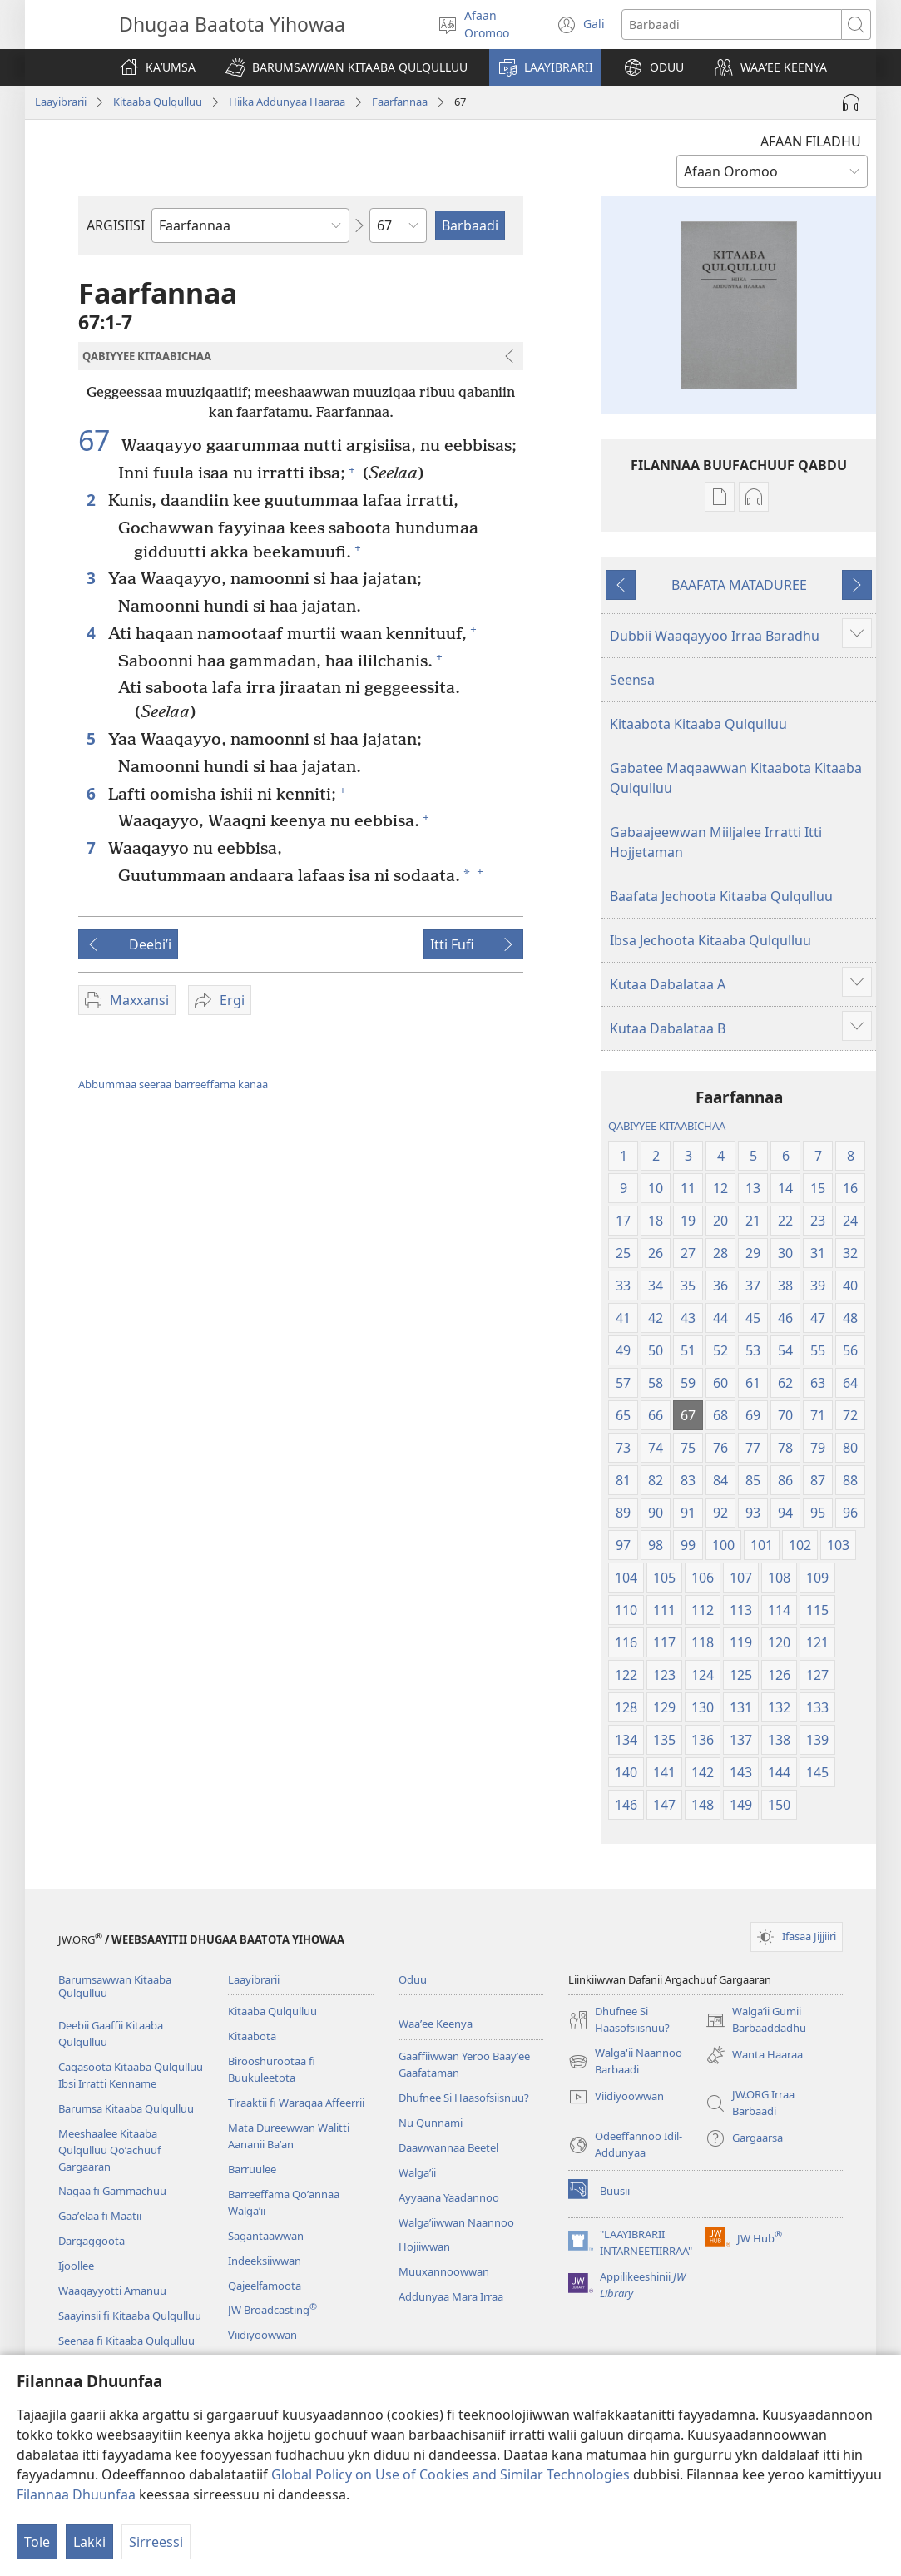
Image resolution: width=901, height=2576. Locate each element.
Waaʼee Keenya (436, 2023)
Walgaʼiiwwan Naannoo (456, 2222)
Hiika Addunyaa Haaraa (287, 101)
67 (97, 440)
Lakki (89, 2542)
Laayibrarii (61, 101)
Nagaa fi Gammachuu (112, 2190)
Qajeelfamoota (264, 2285)
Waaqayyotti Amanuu (112, 2290)
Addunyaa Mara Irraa (451, 2296)
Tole (37, 2542)
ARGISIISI (116, 225)
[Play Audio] (851, 102)
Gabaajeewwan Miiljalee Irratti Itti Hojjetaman (716, 842)
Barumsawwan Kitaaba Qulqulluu (114, 1986)
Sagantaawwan (266, 2235)
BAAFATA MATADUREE (739, 585)
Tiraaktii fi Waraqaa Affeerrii (296, 2102)
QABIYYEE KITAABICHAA (666, 1125)
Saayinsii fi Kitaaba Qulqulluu (129, 2315)
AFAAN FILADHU (810, 141)
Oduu (413, 1979)
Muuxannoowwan (444, 2271)
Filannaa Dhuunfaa (76, 2494)
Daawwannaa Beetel (448, 2147)
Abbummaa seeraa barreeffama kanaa (173, 1084)
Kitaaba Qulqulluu (157, 101)
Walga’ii (417, 2172)
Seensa (632, 680)
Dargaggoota (91, 2240)
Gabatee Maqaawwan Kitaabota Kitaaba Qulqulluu (736, 778)
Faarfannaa (400, 101)
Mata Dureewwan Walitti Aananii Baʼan (288, 2136)
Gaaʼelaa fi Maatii (99, 2215)
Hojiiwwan (424, 2246)
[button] (346, 67)
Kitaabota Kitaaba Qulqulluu (698, 724)
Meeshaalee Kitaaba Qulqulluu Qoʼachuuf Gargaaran (109, 2150)
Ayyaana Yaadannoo (449, 2197)
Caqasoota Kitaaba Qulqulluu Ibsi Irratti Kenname (130, 2075)
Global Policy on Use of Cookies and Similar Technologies (450, 2474)
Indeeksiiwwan (264, 2260)
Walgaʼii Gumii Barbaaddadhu (755, 2020)
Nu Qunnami (431, 2122)
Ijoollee (76, 2265)
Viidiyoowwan (262, 2334)
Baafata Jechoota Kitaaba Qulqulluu (721, 896)
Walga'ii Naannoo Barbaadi (625, 2061)
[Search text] (731, 24)
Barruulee (252, 2169)
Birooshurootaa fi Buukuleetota (271, 2069)
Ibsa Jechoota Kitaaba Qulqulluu (710, 940)
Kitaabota (252, 2036)
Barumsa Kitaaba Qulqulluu (126, 2108)
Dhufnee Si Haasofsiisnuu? (464, 2097)
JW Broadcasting (272, 2309)
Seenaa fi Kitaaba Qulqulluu (126, 2340)
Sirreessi (156, 2542)
